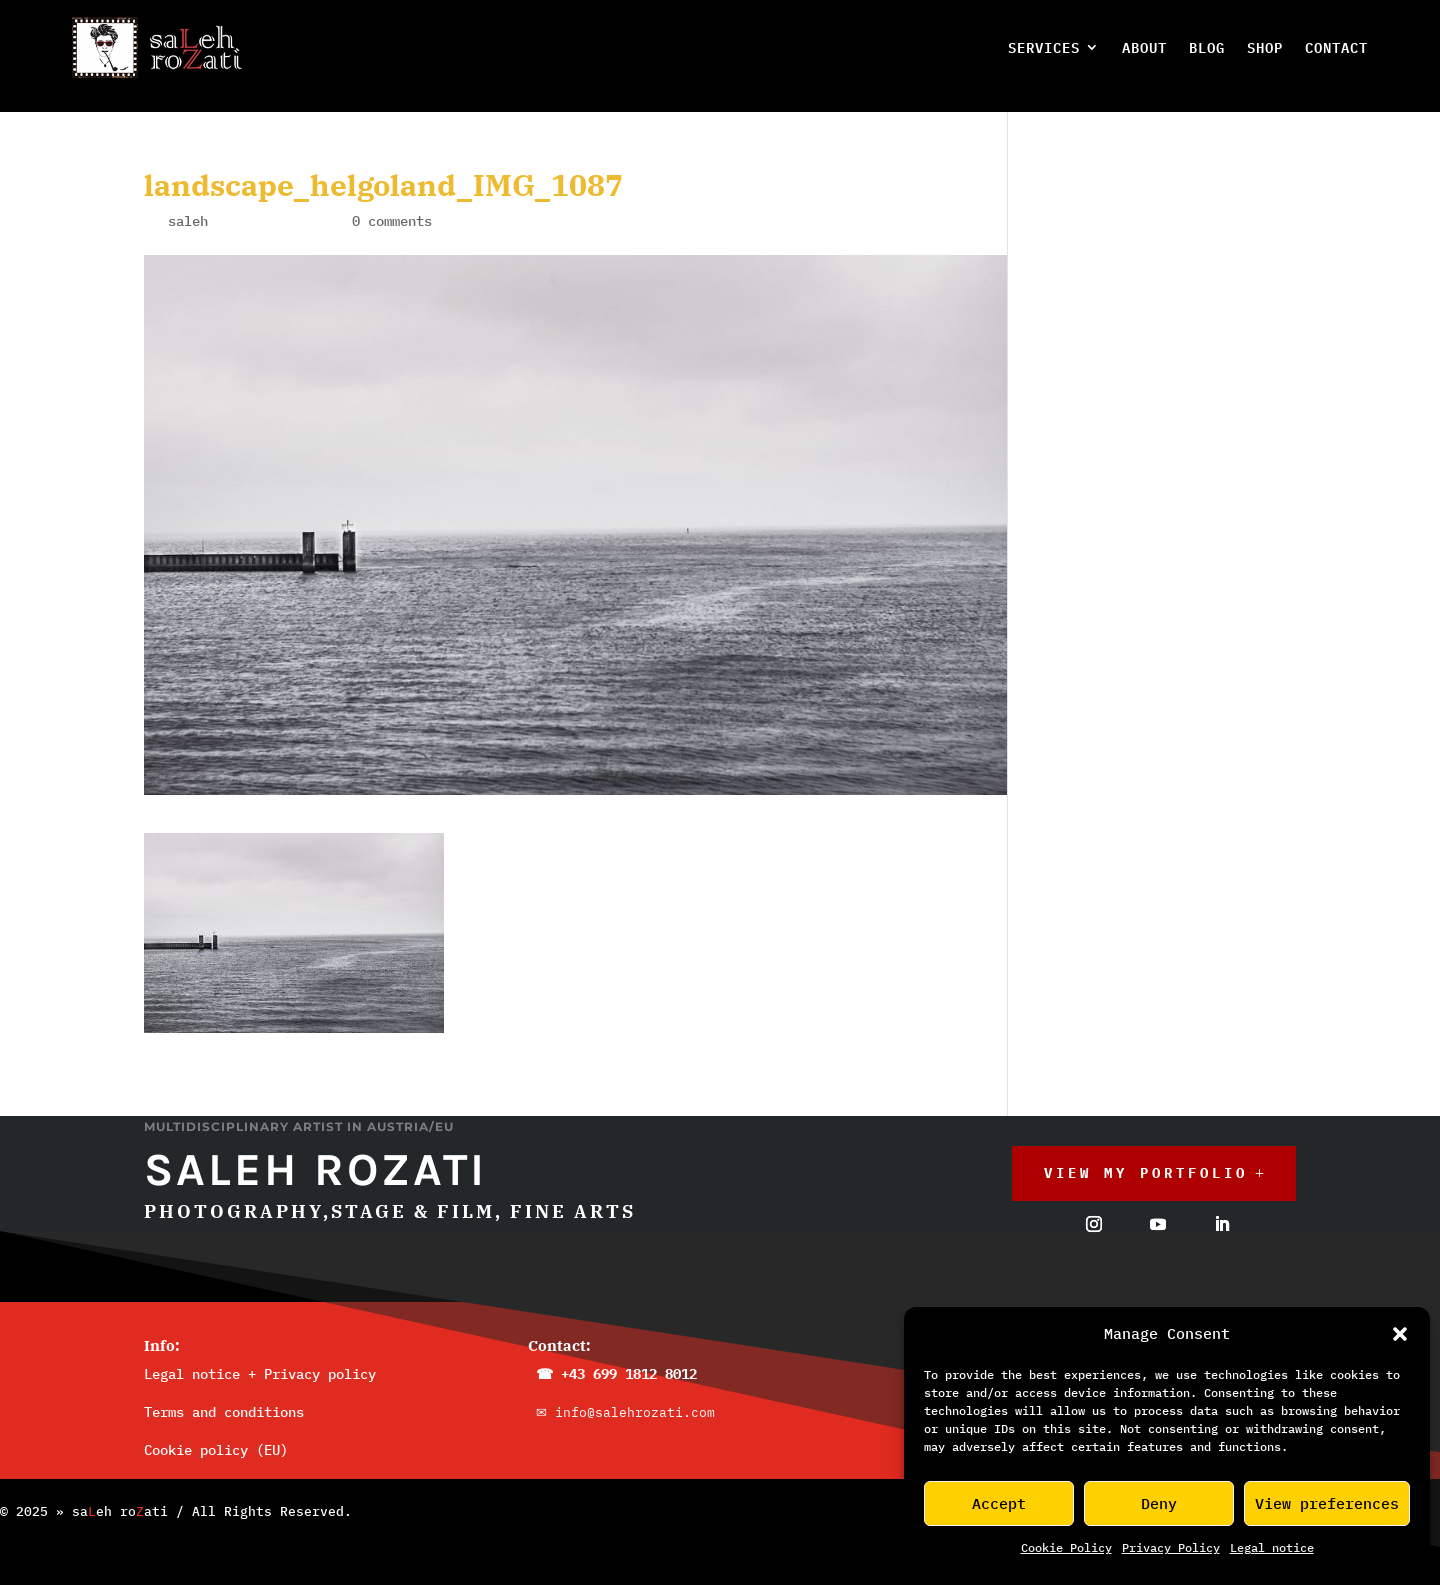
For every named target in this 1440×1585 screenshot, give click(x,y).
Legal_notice (1272, 1547)
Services (1044, 47)
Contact (1336, 47)
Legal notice (192, 1358)
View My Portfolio (1146, 1157)
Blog (1207, 47)
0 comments (392, 205)
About (1144, 47)
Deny (1159, 1503)
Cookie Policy (1066, 1547)
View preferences (1327, 1503)
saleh (188, 205)
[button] (1400, 1334)
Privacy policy (320, 1358)
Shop (1265, 47)
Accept (999, 1503)
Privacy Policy (1171, 1547)
